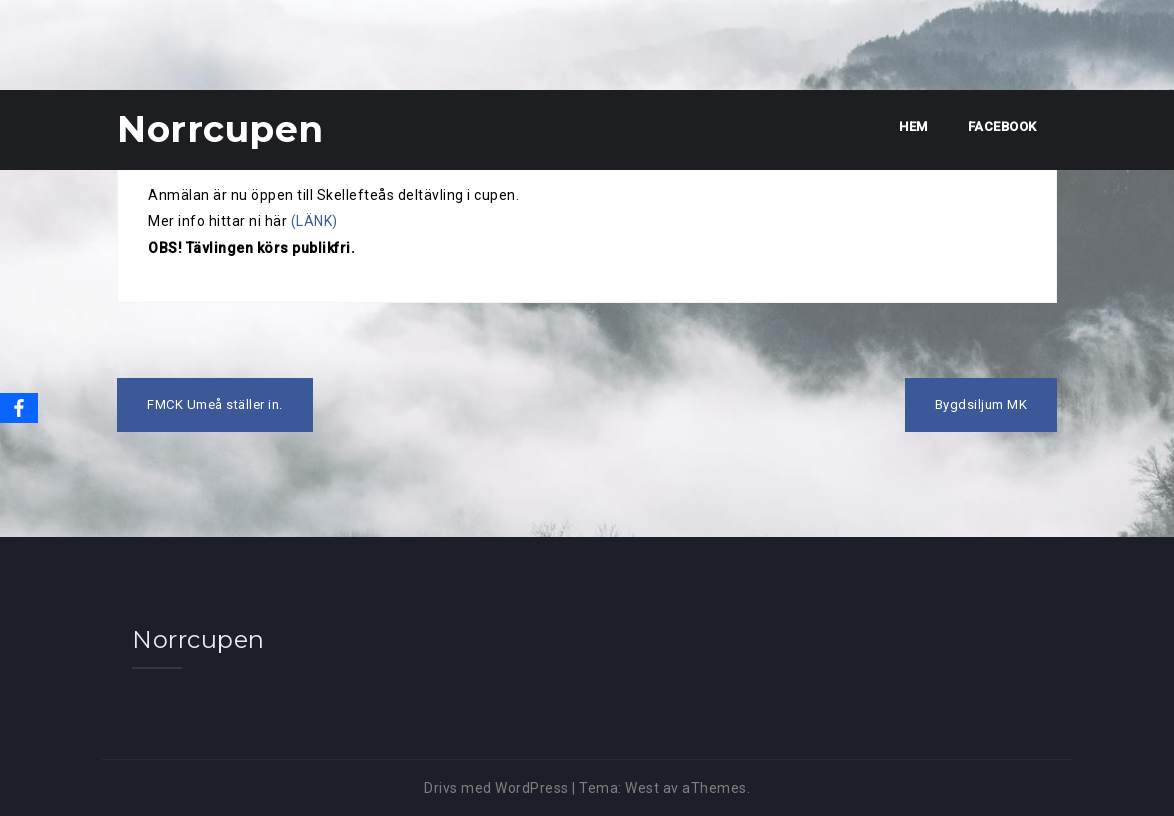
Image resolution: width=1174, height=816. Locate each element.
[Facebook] (19, 408)
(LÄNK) (314, 221)
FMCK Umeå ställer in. (215, 404)
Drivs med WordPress (496, 788)
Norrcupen (220, 129)
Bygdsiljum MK (981, 404)
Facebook (1002, 126)
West (642, 788)
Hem (913, 126)
